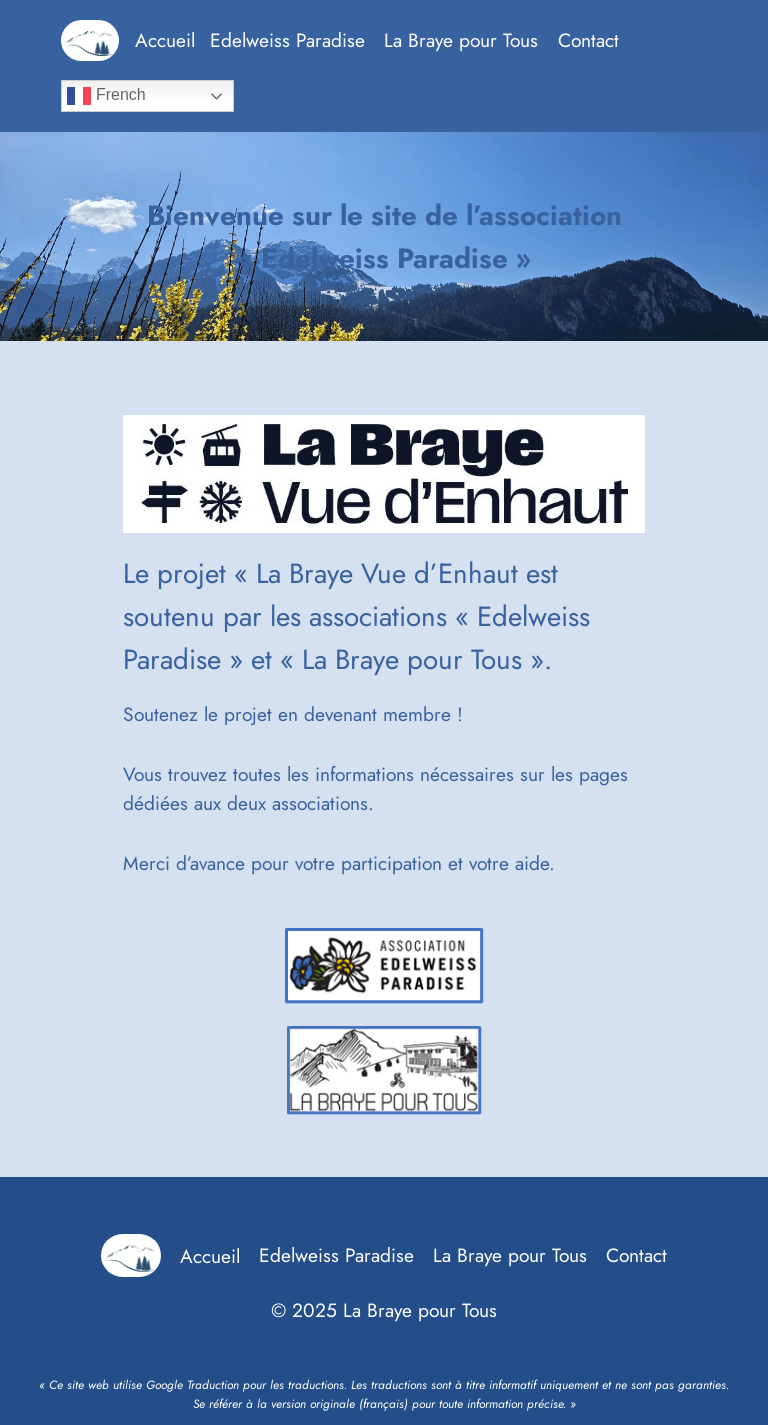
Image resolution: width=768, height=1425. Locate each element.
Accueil (165, 40)
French (106, 96)
